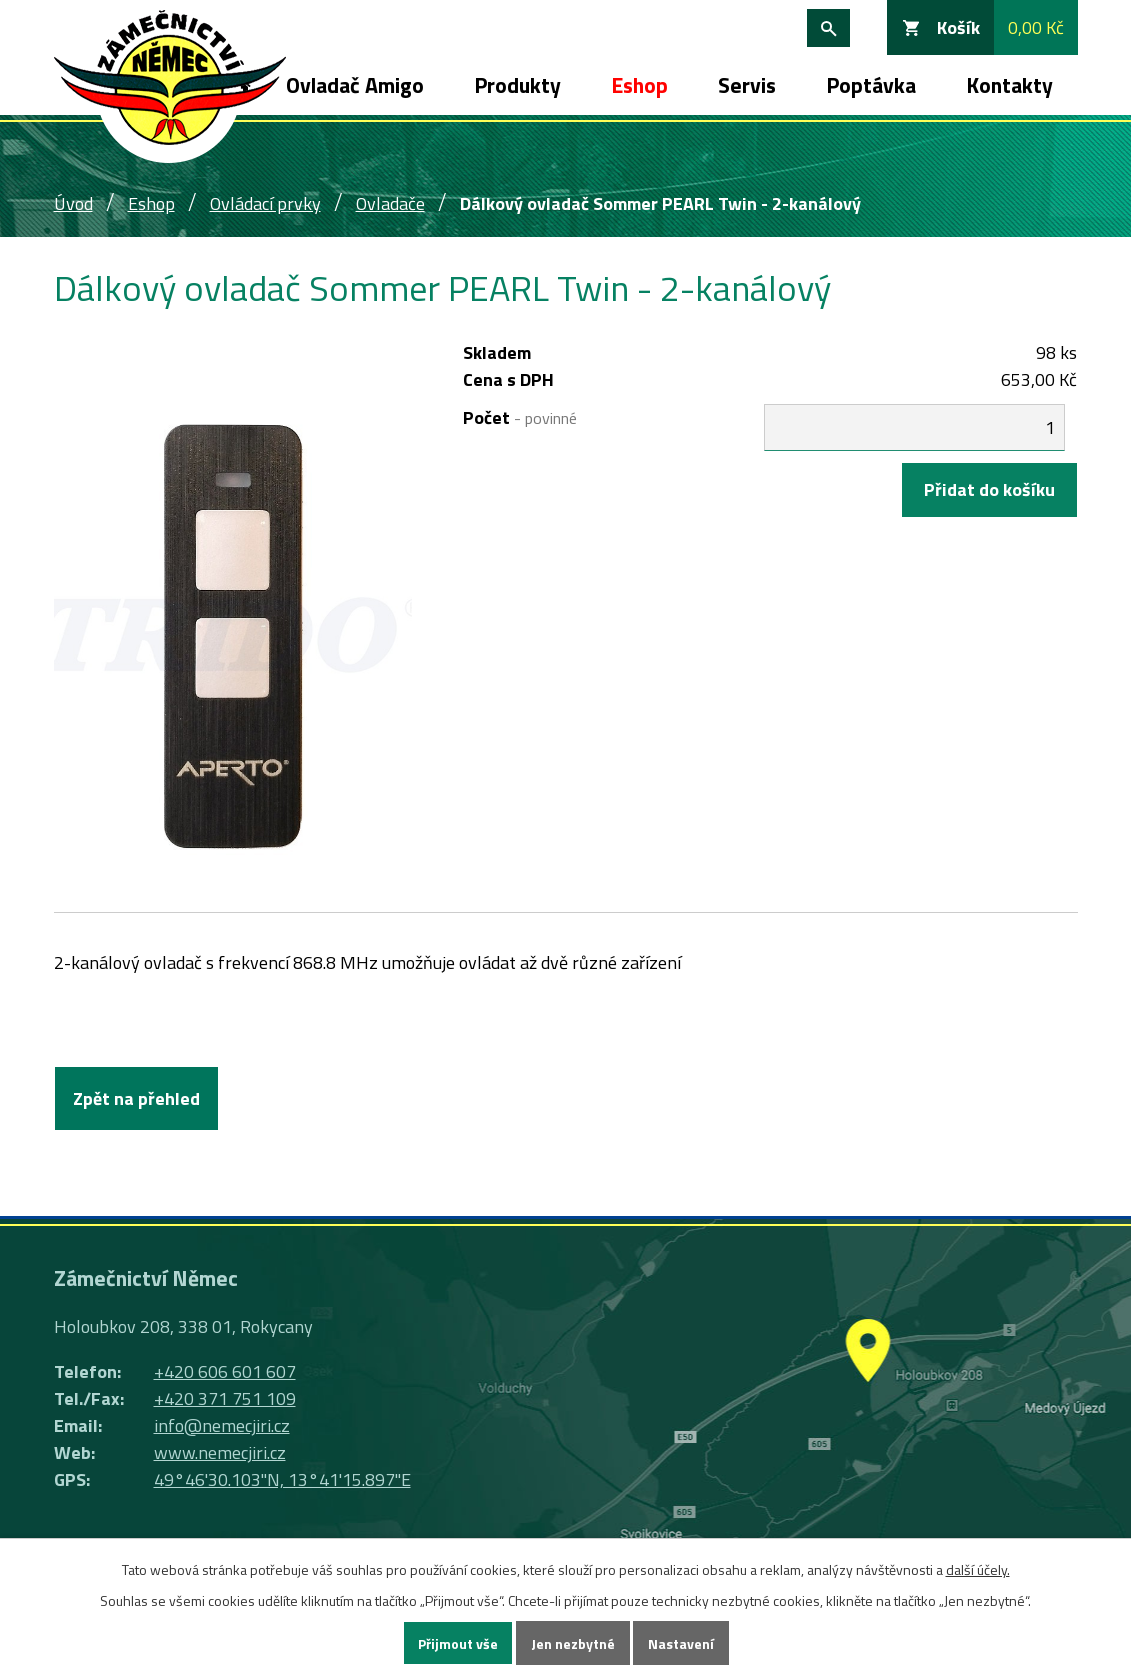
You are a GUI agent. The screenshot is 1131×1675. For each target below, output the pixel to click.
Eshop (639, 85)
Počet (520, 417)
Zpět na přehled (136, 1098)
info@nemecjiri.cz (222, 1425)
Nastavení (681, 1643)
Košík (958, 27)
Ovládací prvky (265, 203)
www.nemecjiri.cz (220, 1452)
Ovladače (390, 203)
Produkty (517, 85)
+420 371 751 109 (225, 1398)
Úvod (73, 203)
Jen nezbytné (573, 1643)
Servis (747, 85)
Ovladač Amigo (355, 85)
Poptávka (871, 85)
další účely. (978, 1569)
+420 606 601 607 (225, 1371)
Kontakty (1009, 85)
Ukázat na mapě (866, 1403)
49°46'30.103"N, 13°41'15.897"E (282, 1479)
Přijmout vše (458, 1643)
